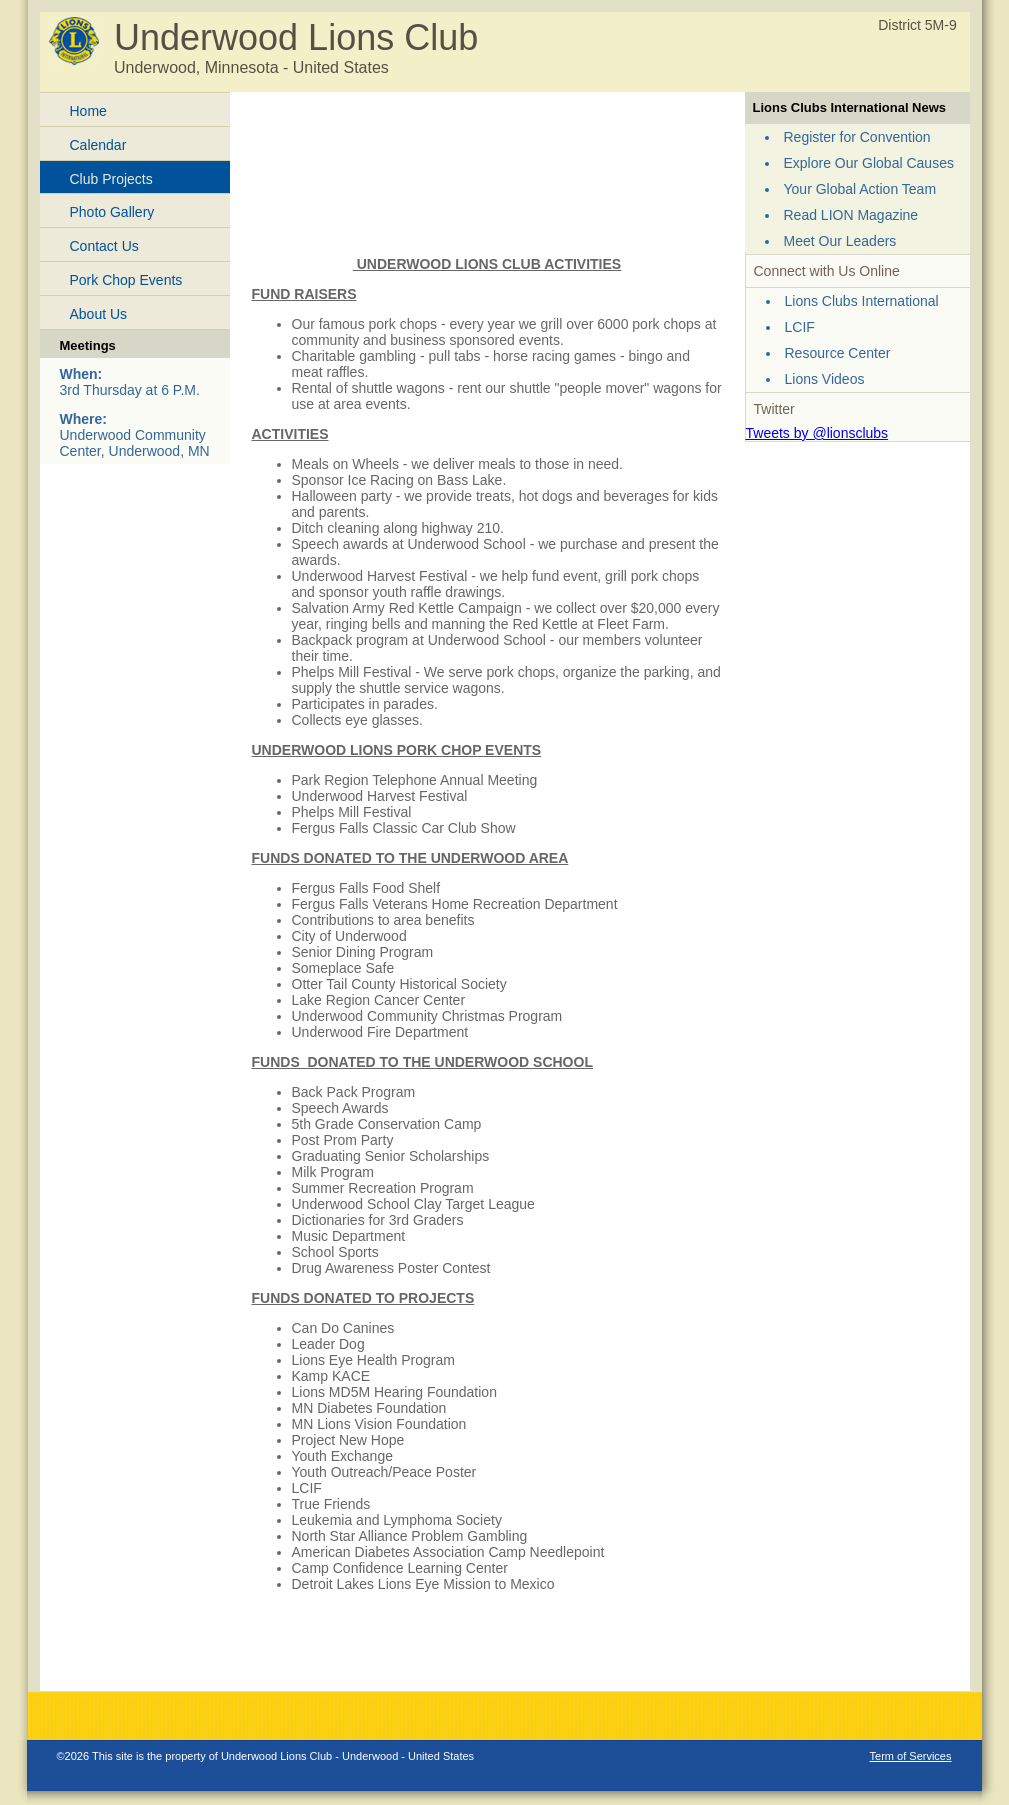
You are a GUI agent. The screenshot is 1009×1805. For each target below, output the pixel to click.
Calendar (98, 145)
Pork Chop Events (126, 280)
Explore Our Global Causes (869, 163)
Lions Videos (825, 379)
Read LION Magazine (851, 215)
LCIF (800, 327)
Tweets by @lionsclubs (817, 433)
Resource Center (838, 353)
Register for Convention (857, 137)
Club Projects (111, 179)
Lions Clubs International (862, 301)
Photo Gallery (112, 212)
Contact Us (104, 246)
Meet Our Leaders (840, 241)
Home (88, 111)
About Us (99, 314)
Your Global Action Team (860, 189)
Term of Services (911, 1756)
